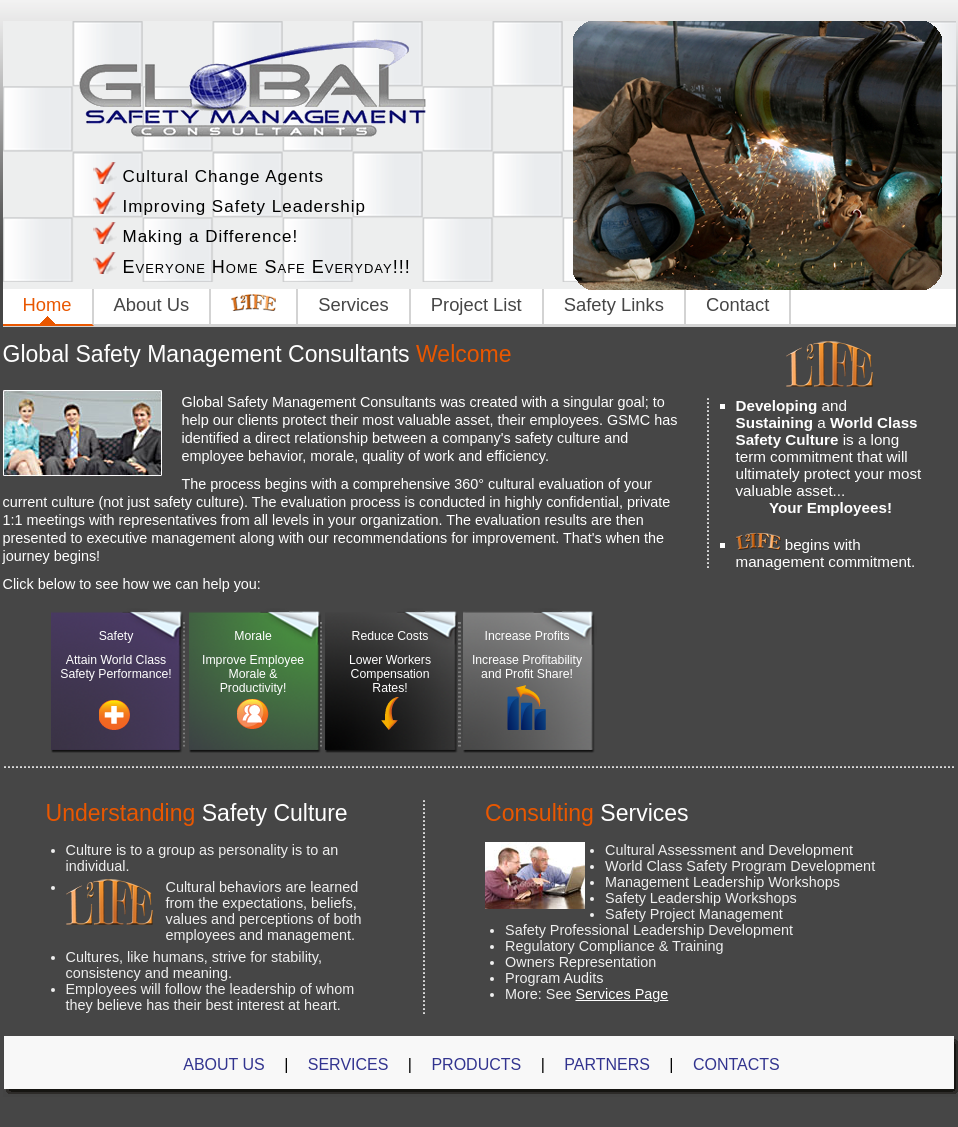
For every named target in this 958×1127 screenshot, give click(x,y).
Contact (737, 304)
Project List (476, 304)
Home (47, 304)
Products (476, 1064)
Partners (607, 1064)
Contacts (736, 1064)
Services (353, 304)
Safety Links (614, 304)
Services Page (621, 994)
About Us (152, 304)
